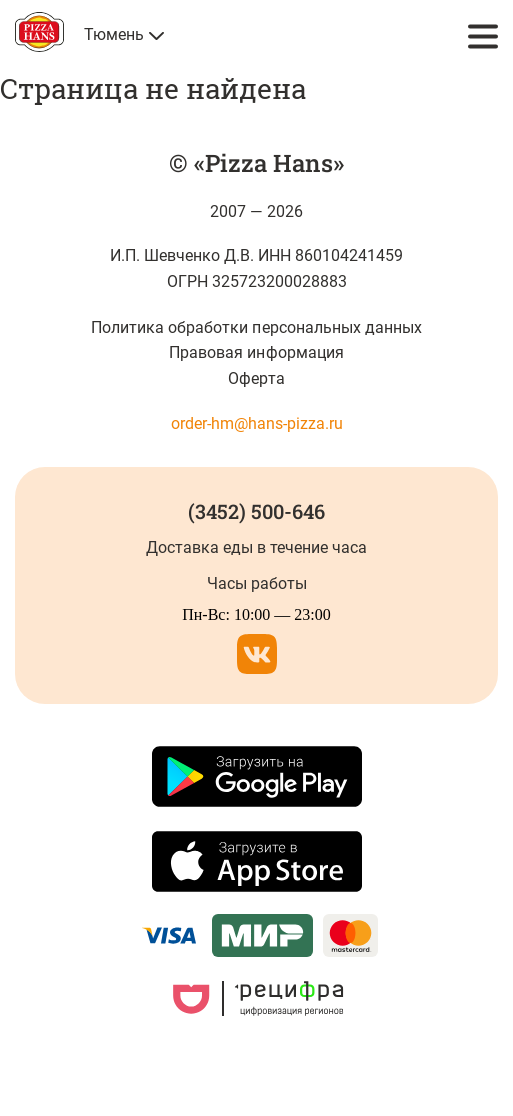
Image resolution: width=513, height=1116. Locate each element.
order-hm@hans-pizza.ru (257, 423)
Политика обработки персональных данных (256, 327)
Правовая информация (256, 352)
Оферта (256, 378)
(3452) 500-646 (256, 511)
